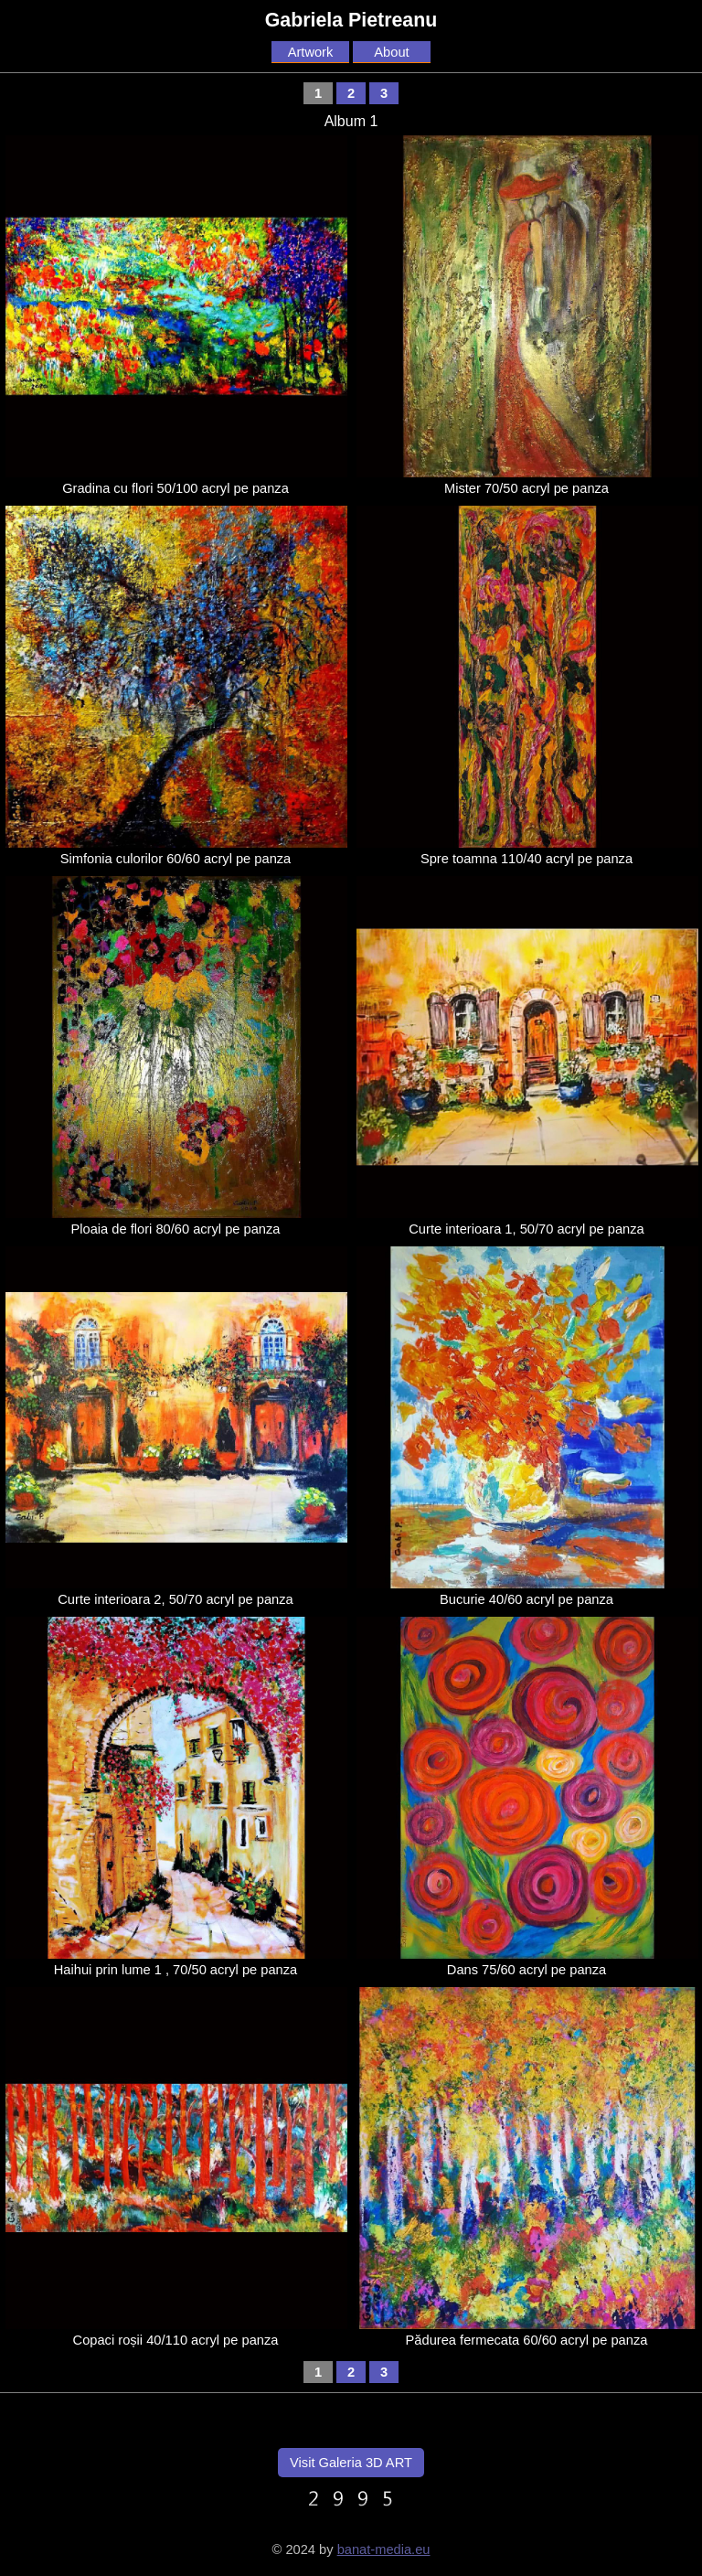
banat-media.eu (384, 2549)
